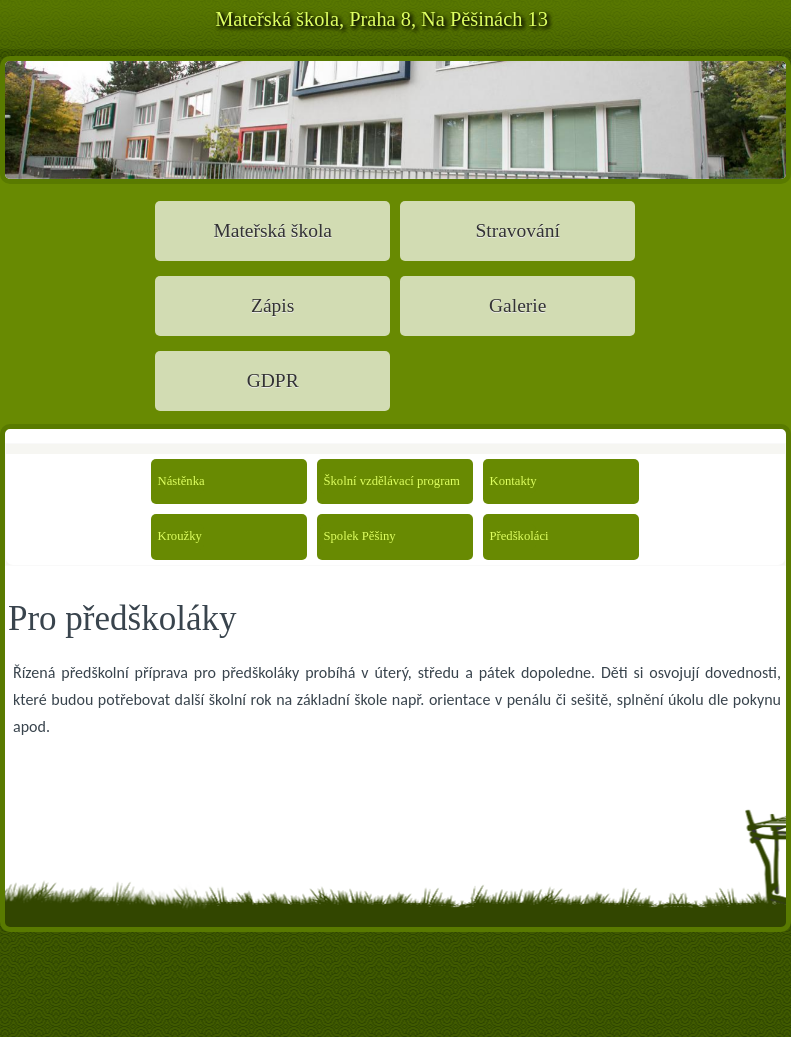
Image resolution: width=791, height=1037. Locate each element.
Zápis (272, 305)
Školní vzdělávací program (347, 481)
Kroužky (180, 536)
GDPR (273, 380)
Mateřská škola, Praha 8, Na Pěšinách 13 (381, 19)
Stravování (517, 230)
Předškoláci (513, 536)
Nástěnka (181, 481)
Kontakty (513, 481)
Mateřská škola (272, 230)
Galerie (517, 305)
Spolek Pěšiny (347, 536)
